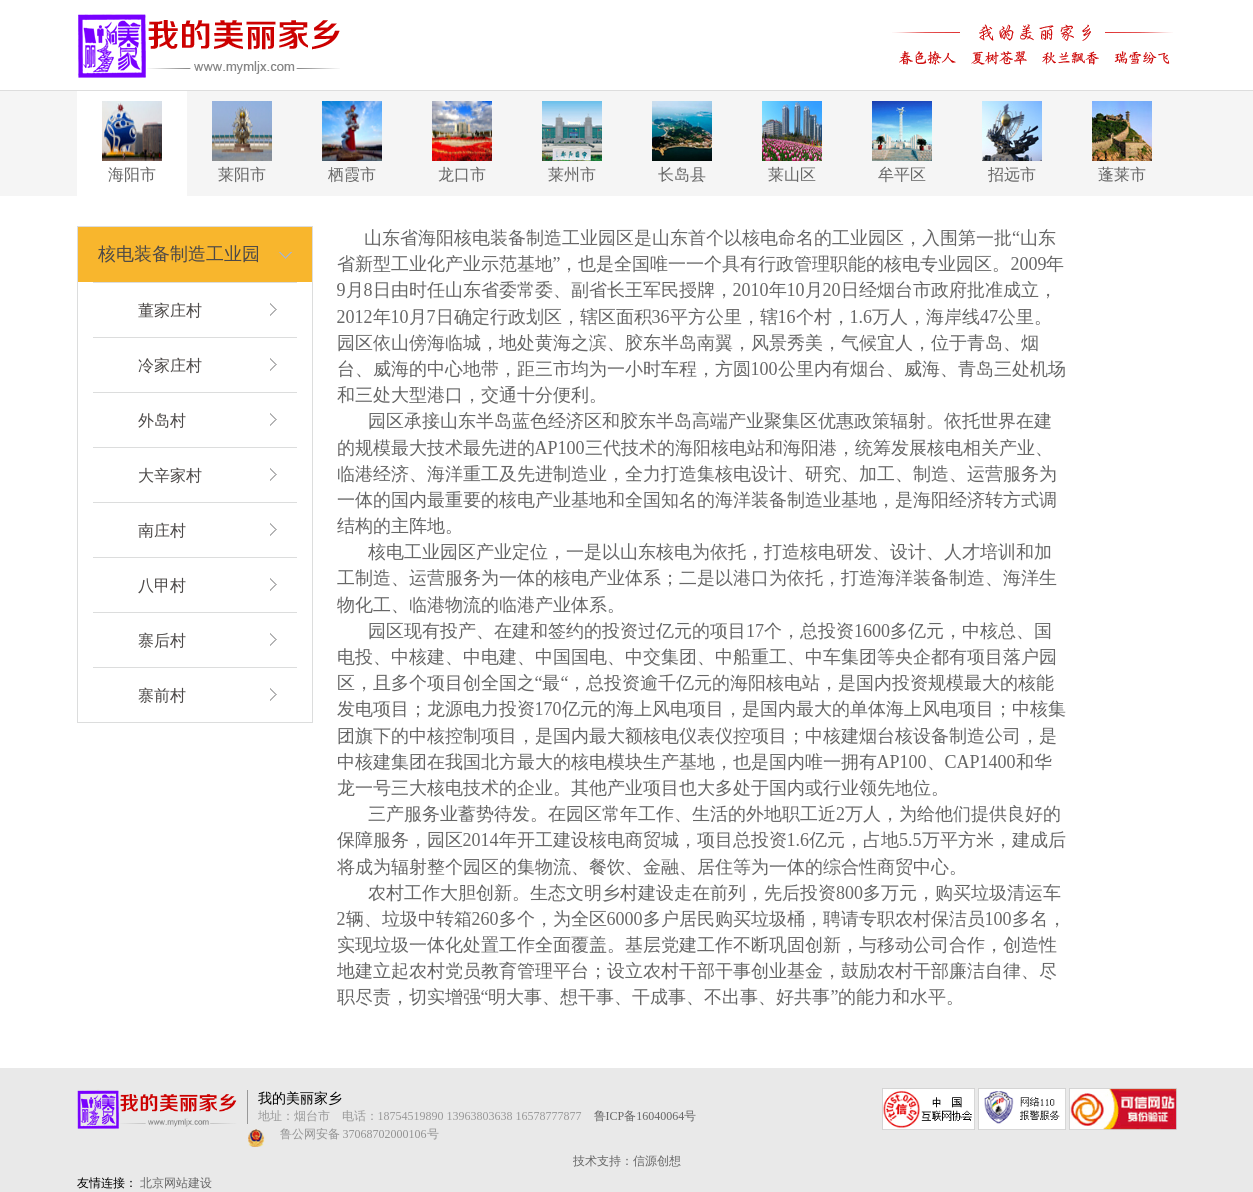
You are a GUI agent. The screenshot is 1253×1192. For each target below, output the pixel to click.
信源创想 (657, 1161)
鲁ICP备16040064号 (645, 1116)
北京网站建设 (176, 1183)
